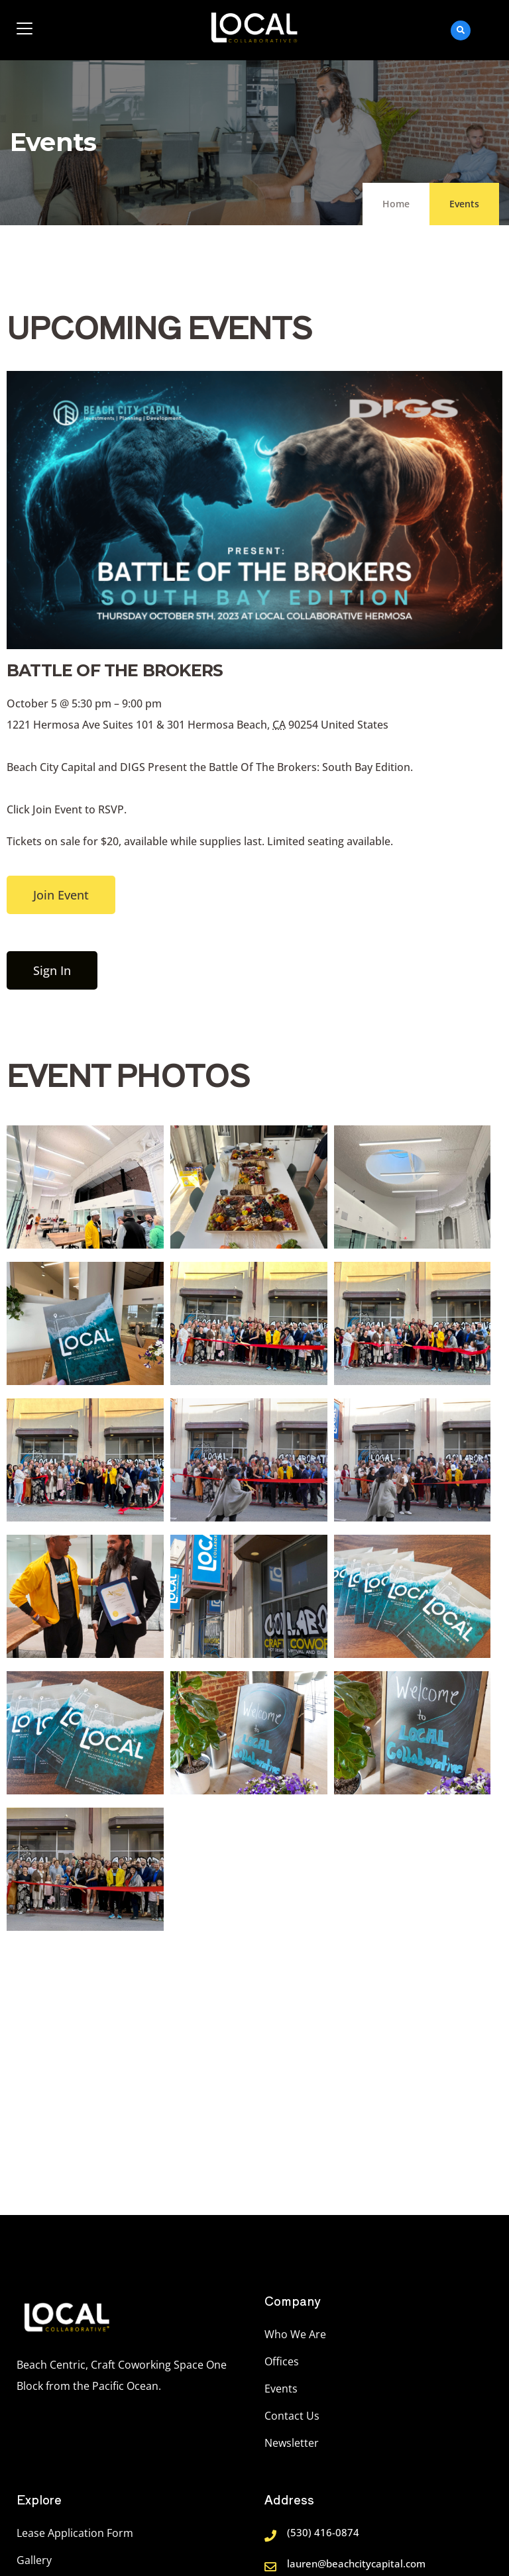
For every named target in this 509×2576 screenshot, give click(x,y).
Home (396, 203)
